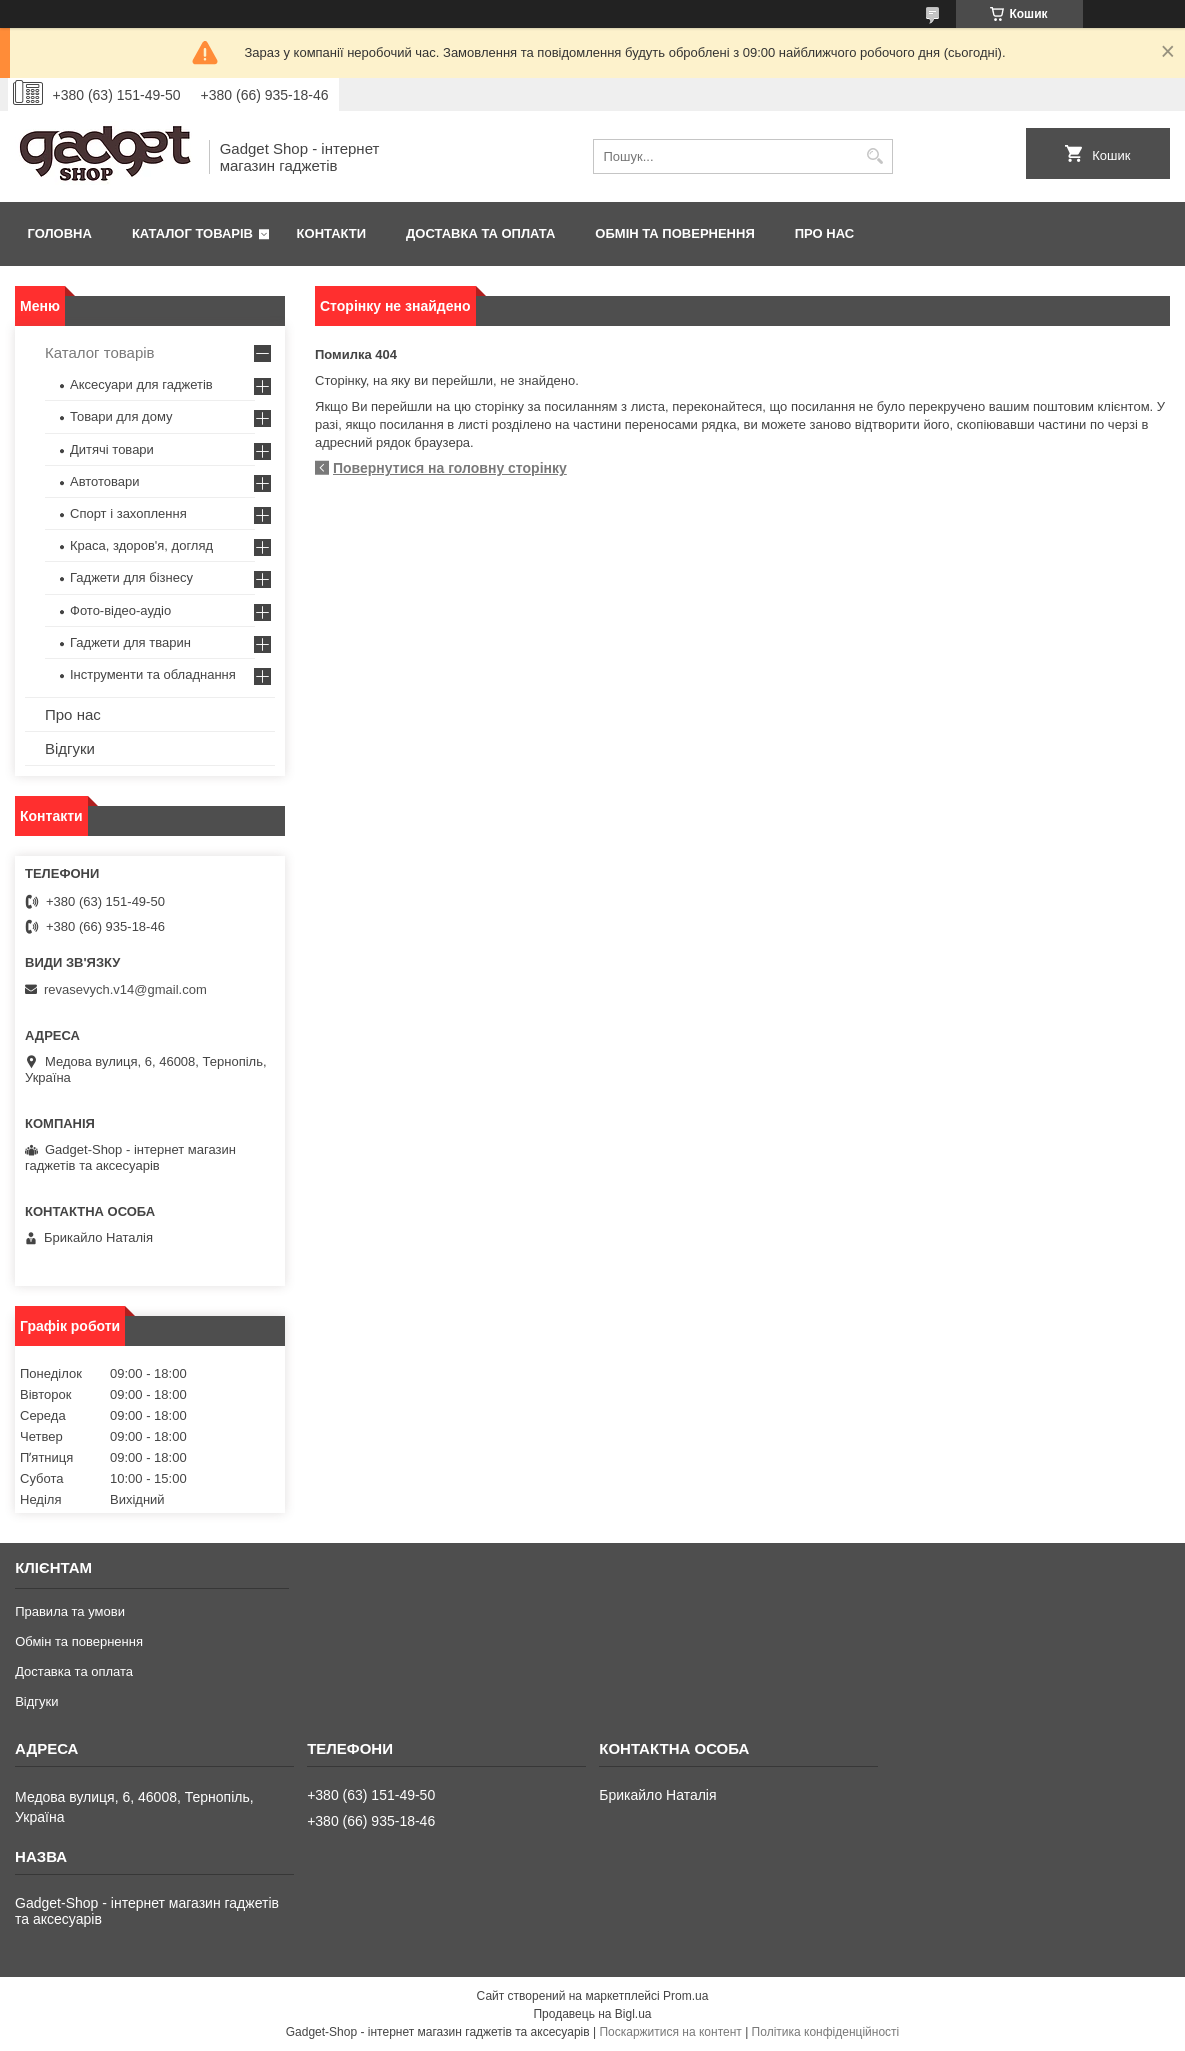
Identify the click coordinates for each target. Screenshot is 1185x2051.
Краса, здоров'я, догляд (141, 545)
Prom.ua (685, 1996)
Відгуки (70, 748)
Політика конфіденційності (826, 2032)
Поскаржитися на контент (670, 2032)
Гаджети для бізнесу (131, 577)
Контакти (332, 233)
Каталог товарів (192, 233)
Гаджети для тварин (130, 642)
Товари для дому (121, 416)
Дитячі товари (112, 449)
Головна (60, 233)
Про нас (824, 233)
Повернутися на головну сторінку (450, 468)
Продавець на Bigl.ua (592, 2014)
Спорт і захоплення (128, 513)
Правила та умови (70, 1611)
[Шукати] (875, 156)
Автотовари (105, 481)
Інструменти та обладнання (153, 674)
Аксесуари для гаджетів (141, 384)
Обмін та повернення (674, 233)
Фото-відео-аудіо (120, 610)
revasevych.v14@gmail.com (125, 989)
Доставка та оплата (480, 233)
